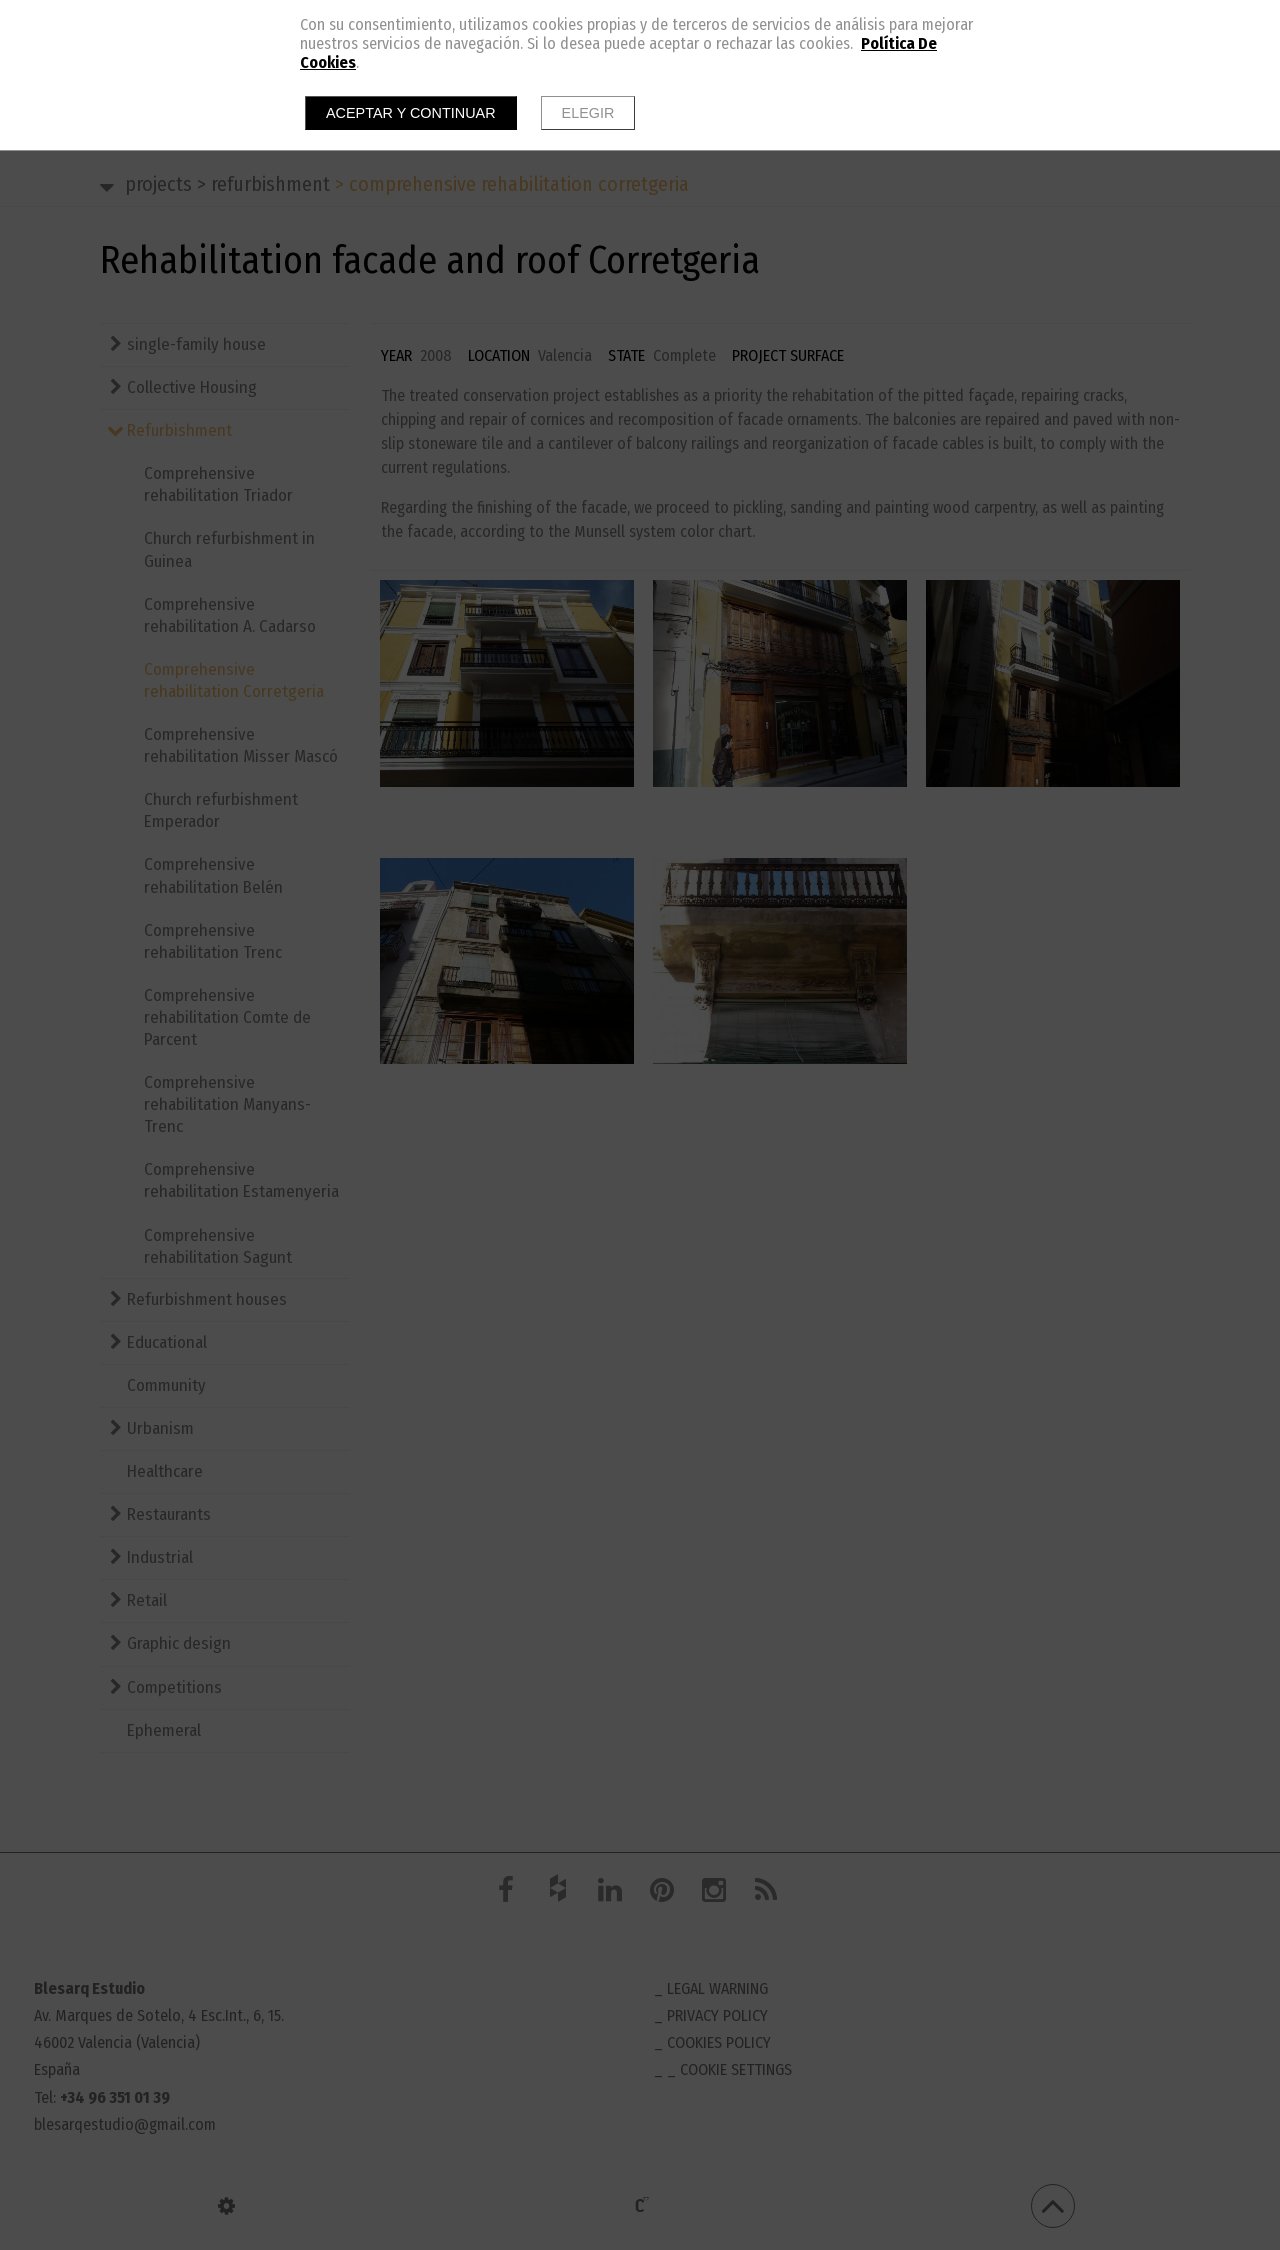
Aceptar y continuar (411, 113)
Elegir (588, 113)
